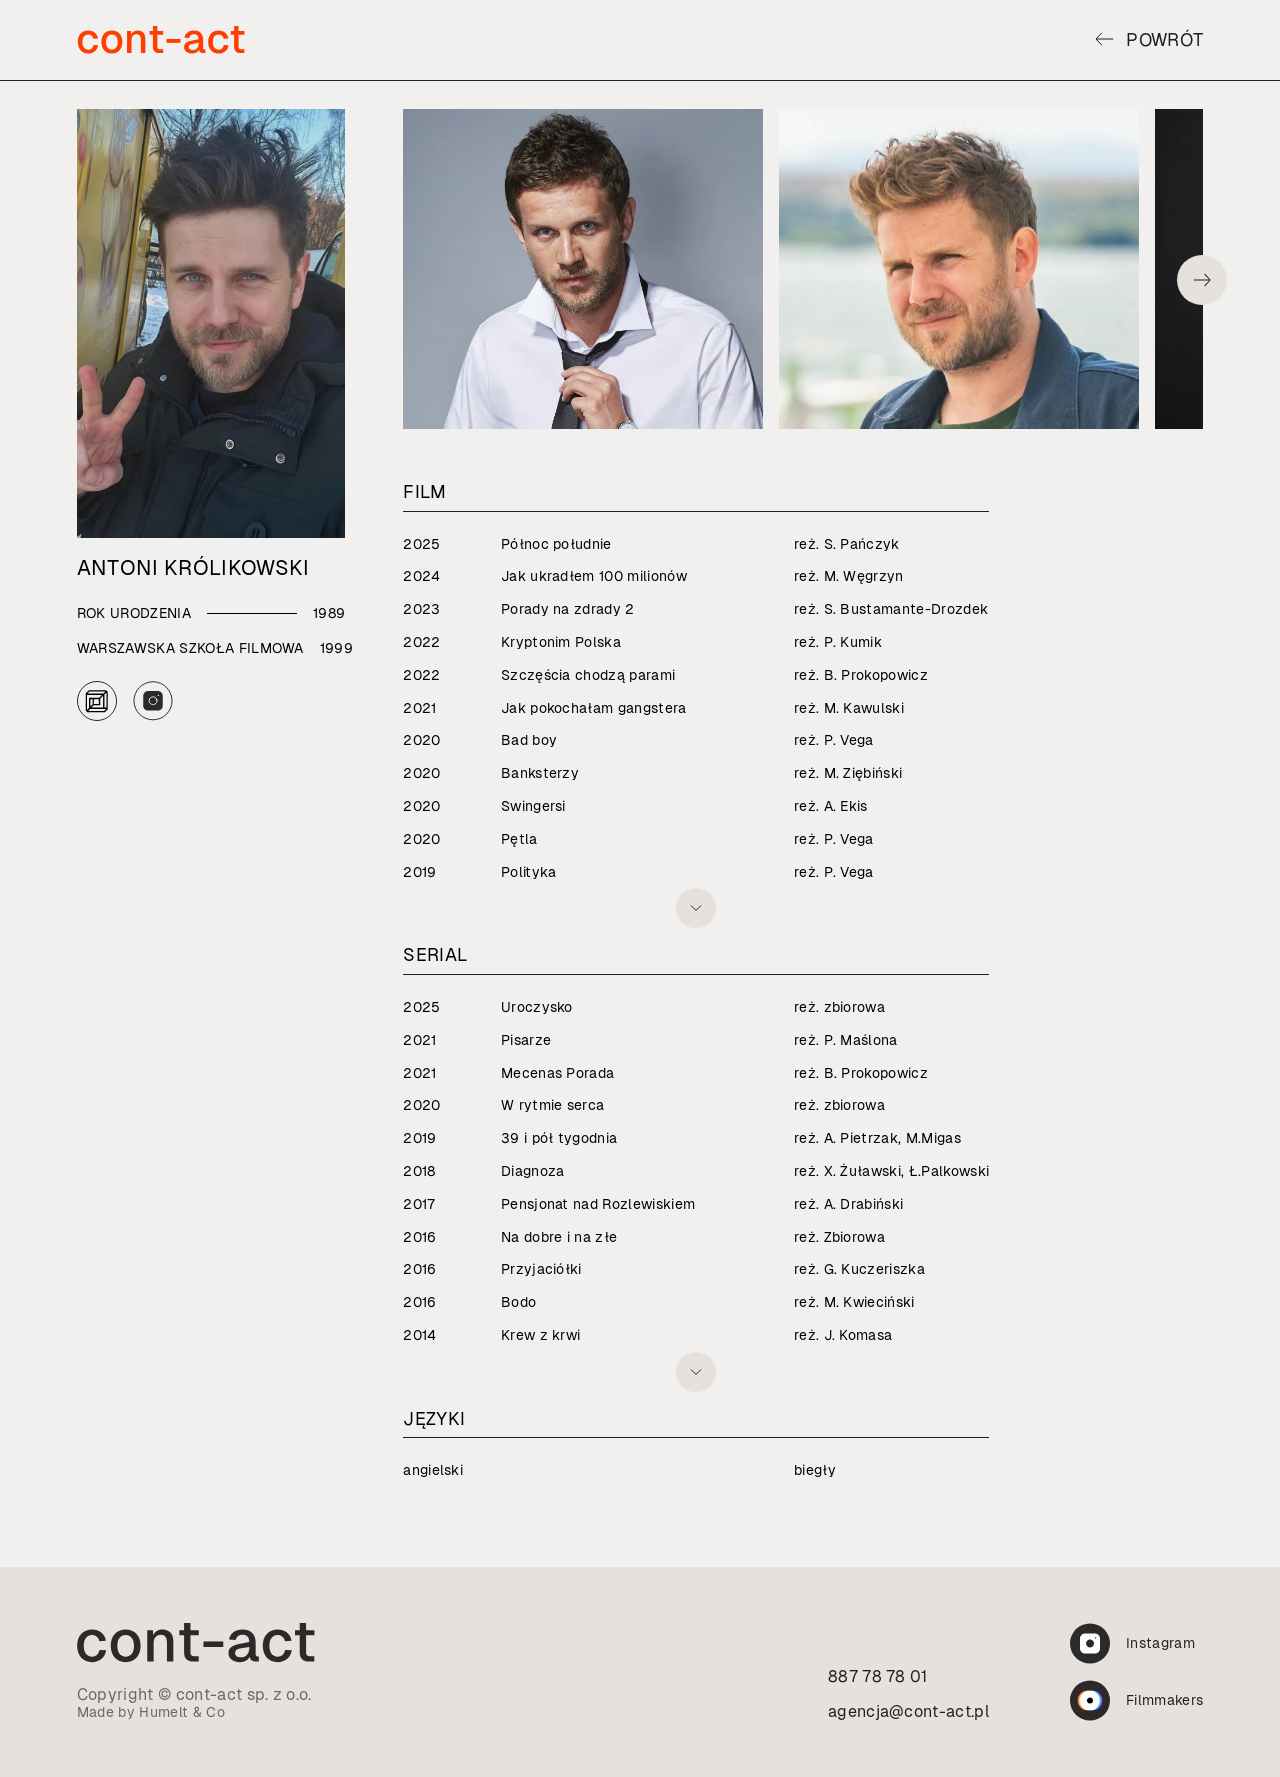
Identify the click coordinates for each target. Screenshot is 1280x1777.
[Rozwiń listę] (696, 908)
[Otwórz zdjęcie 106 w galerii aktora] (959, 269)
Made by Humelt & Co (151, 1712)
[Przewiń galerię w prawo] (1202, 280)
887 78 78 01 (878, 1676)
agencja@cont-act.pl (909, 1711)
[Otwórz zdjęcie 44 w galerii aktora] (583, 269)
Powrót (1149, 39)
